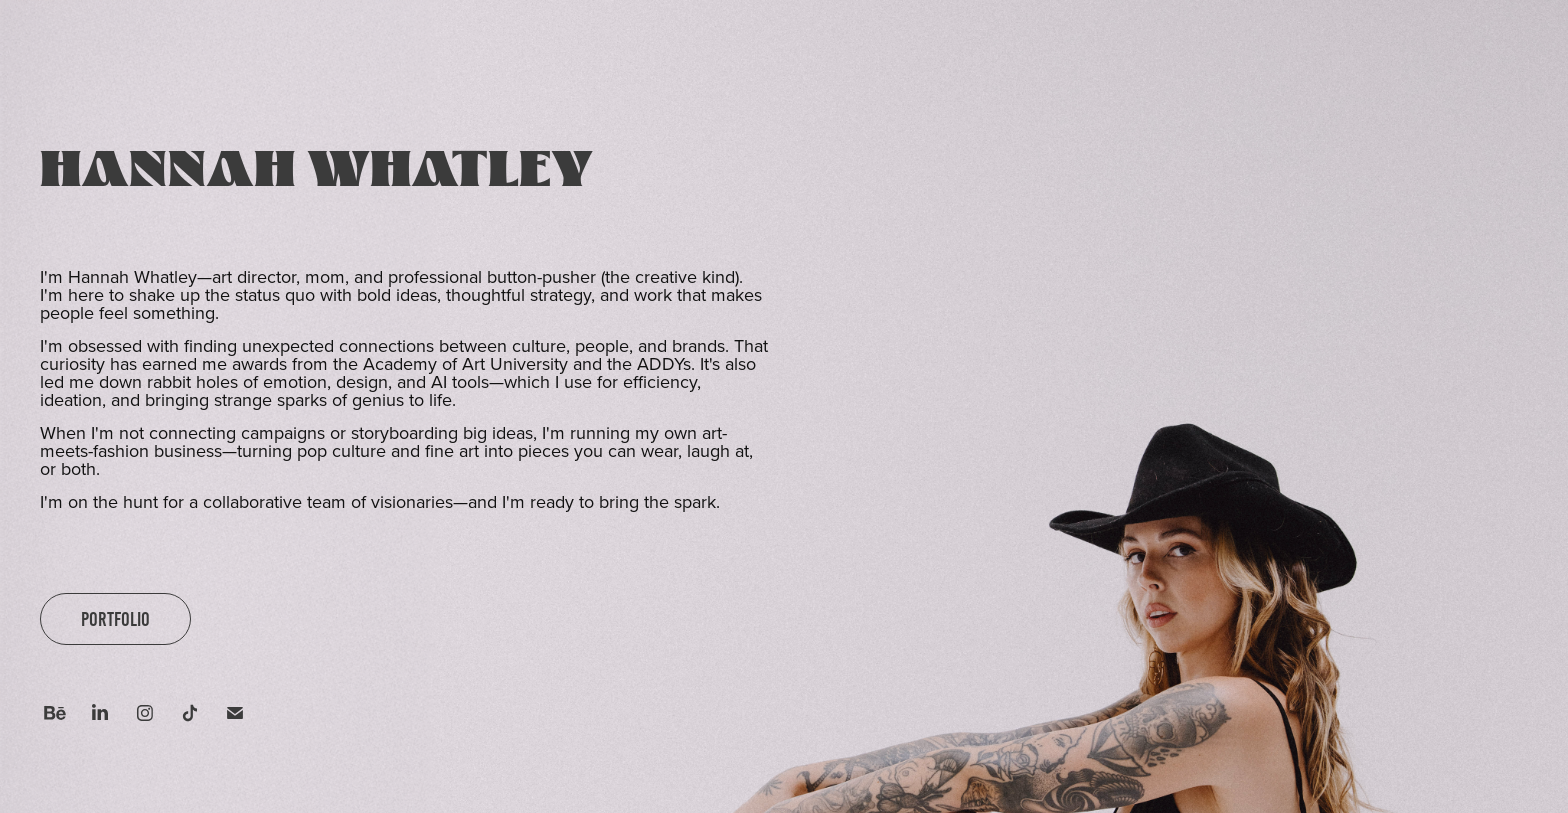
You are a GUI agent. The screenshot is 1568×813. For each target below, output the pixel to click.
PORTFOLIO (115, 619)
